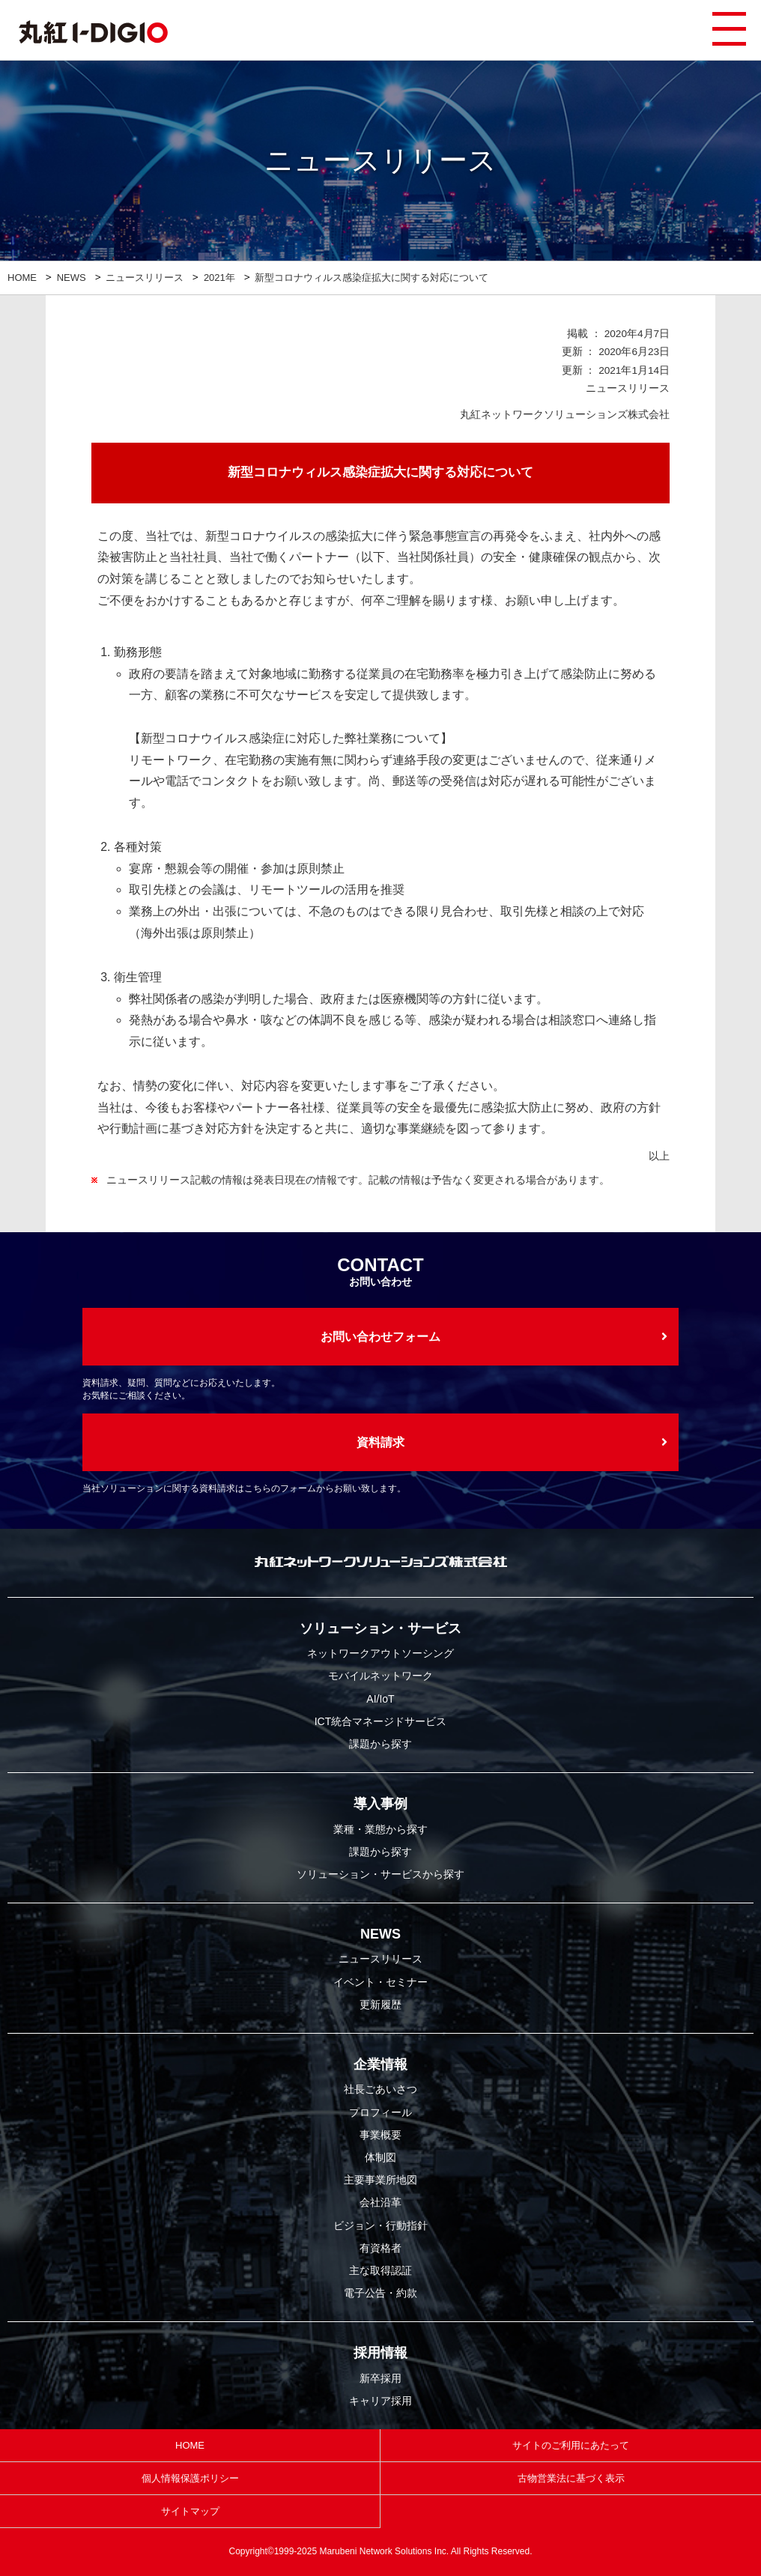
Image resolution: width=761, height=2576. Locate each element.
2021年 (219, 277)
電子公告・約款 (380, 2293)
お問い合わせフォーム (380, 1336)
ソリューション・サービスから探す (380, 1874)
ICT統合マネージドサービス (381, 1721)
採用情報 (380, 2352)
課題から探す (380, 1744)
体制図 (380, 2157)
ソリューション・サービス (380, 1628)
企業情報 (380, 2064)
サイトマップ (190, 2511)
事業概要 (380, 2135)
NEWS (71, 277)
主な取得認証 (380, 2270)
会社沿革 (380, 2202)
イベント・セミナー (380, 1982)
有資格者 (380, 2248)
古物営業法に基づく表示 (571, 2478)
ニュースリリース (145, 277)
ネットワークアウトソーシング (380, 1653)
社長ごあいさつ (380, 2089)
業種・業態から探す (380, 1829)
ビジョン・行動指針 (380, 2225)
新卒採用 (380, 2378)
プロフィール (380, 2112)
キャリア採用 (380, 2401)
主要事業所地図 (380, 2180)
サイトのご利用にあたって (570, 2445)
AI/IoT (380, 1699)
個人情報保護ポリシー (190, 2478)
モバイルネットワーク (380, 1676)
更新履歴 (380, 2004)
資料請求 (380, 1442)
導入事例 (380, 1803)
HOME (22, 277)
